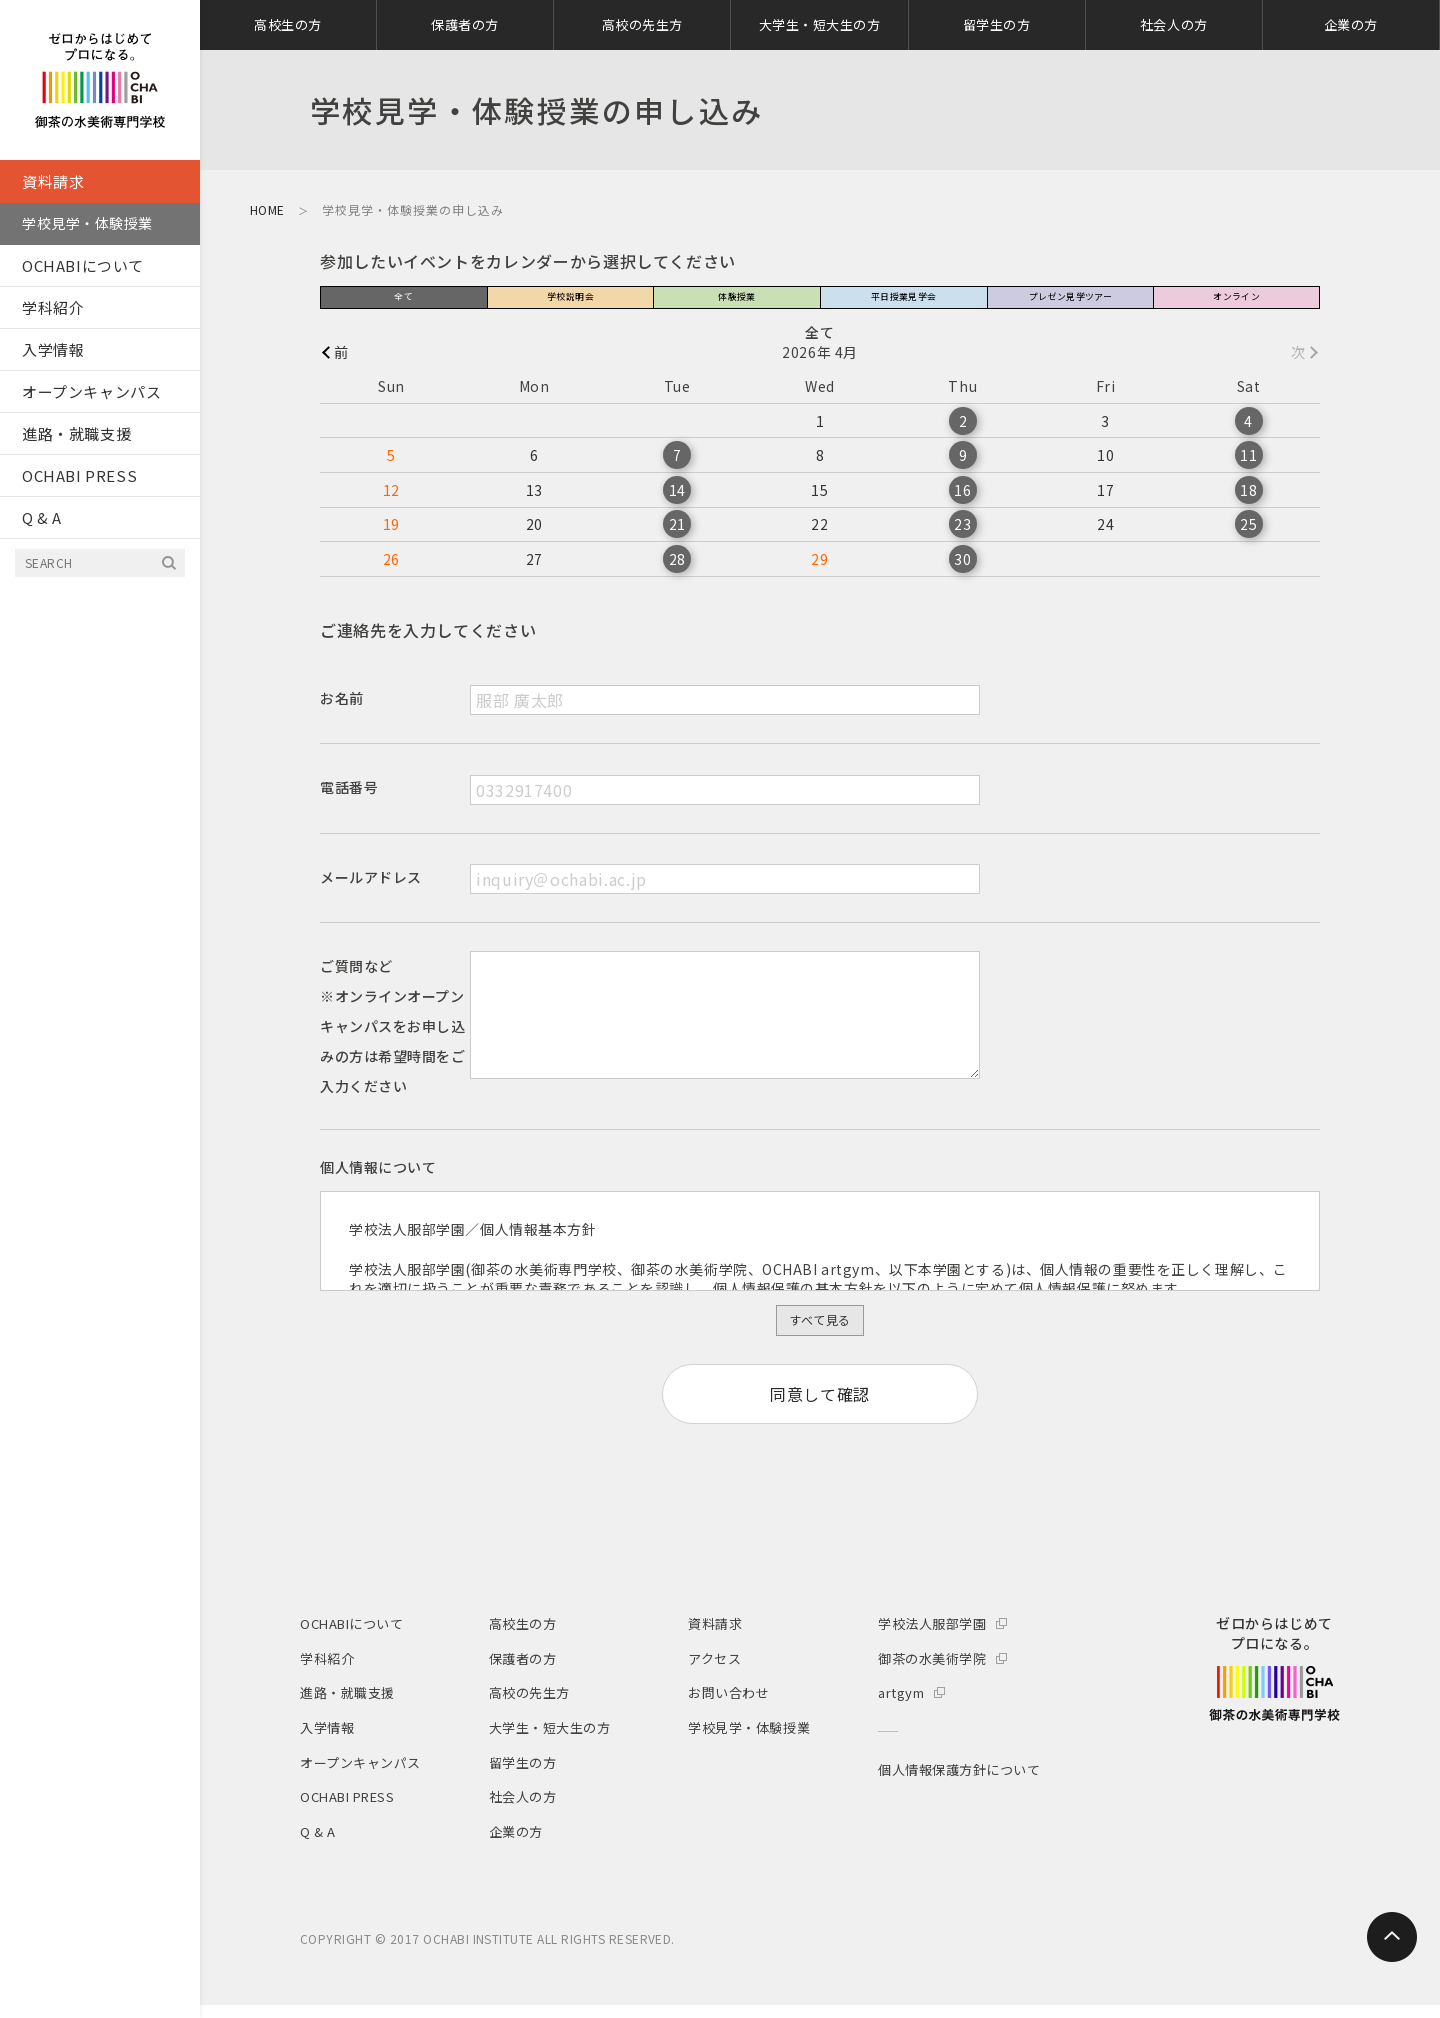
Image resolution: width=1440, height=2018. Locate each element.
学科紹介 (53, 307)
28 (677, 572)
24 (1105, 537)
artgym (901, 1705)
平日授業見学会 (904, 303)
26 (391, 572)
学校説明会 (570, 303)
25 (1248, 537)
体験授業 (737, 303)
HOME (267, 209)
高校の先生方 (642, 24)
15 (819, 502)
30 (962, 572)
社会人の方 (1174, 24)
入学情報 (53, 349)
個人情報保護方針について (959, 1782)
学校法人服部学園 (932, 1636)
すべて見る (819, 1332)
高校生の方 (288, 24)
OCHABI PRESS (79, 475)
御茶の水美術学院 (932, 1670)
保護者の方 (465, 24)
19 (391, 537)
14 (677, 502)
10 (1105, 468)
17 (1105, 502)
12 (391, 502)
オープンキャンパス (91, 391)
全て (403, 303)
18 (1248, 502)
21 (677, 537)
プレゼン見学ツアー (1070, 303)
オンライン (1236, 303)
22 (819, 537)
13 (534, 502)
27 (534, 572)
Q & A (42, 517)
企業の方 (1351, 24)
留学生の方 (997, 24)
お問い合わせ (728, 1705)
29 (819, 572)
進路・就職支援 (76, 433)
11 (1248, 468)
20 (534, 537)
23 (962, 537)
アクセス (714, 1670)
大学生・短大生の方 (820, 24)
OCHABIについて (83, 265)
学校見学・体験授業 (87, 223)
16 (962, 502)
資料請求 (53, 181)
